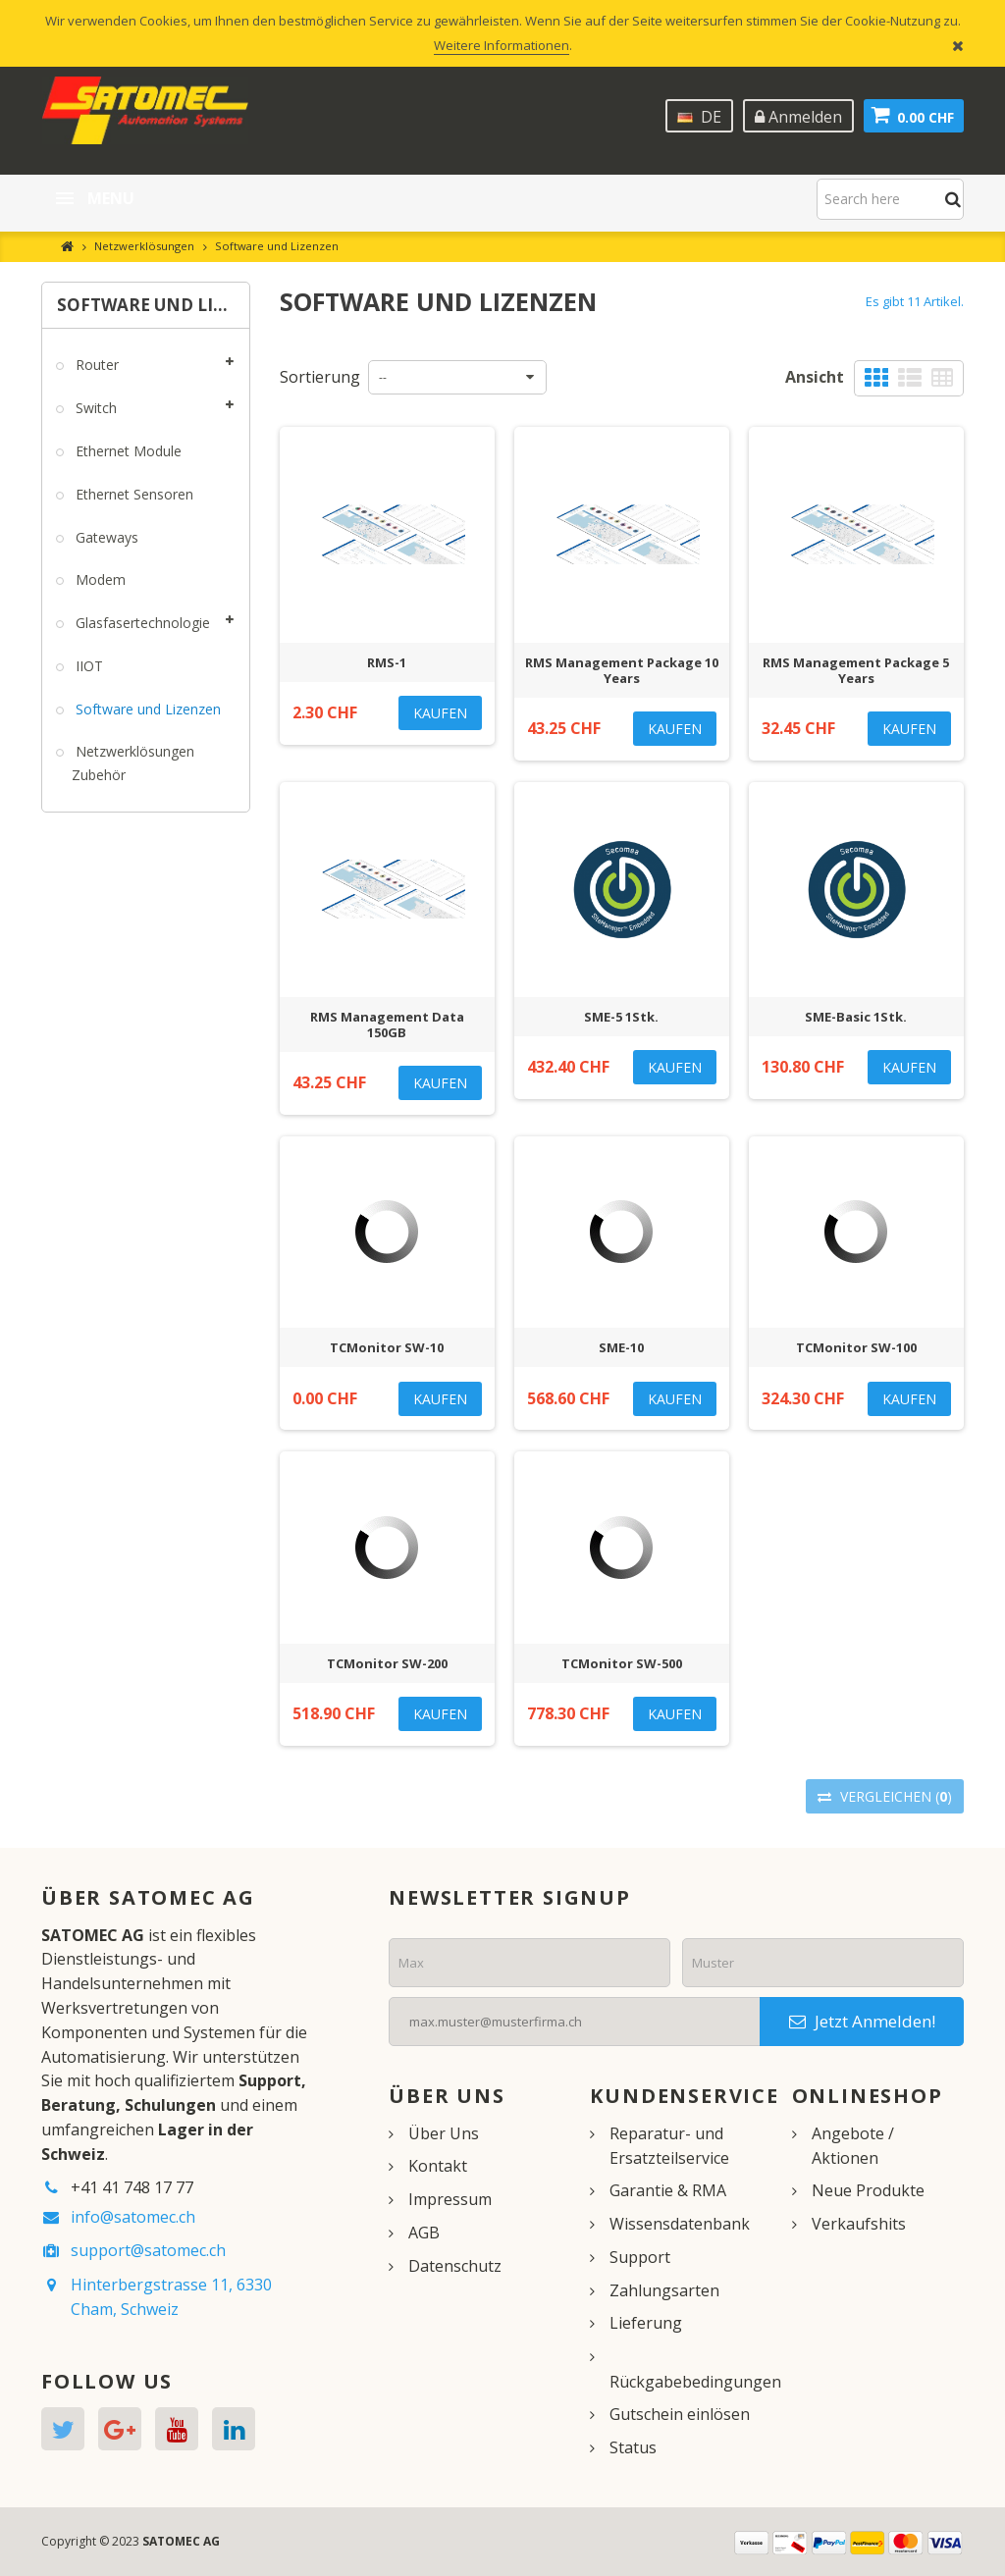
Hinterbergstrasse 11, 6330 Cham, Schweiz (171, 2297)
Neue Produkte (868, 2190)
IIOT (87, 666)
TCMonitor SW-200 (387, 1663)
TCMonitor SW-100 (856, 1347)
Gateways (105, 537)
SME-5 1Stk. (621, 1016)
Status (633, 2447)
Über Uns (443, 2133)
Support (639, 2257)
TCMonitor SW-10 (387, 1347)
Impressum (450, 2199)
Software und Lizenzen (146, 709)
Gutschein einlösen (679, 2414)
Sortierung (320, 377)
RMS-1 (386, 662)
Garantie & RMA (667, 2190)
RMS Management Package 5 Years (856, 670)
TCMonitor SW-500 (621, 1663)
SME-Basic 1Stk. (856, 1016)
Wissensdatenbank (679, 2223)
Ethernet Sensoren (132, 494)
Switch (94, 407)
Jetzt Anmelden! (862, 2021)
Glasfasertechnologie (141, 622)
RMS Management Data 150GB (387, 1024)
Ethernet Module (127, 451)
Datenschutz (455, 2266)
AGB (424, 2232)
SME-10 (621, 1347)
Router (95, 364)
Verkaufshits (859, 2223)
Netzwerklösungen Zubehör (133, 763)
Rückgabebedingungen (695, 2381)
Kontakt (437, 2166)
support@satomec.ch (148, 2250)
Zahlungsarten (664, 2290)
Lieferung (645, 2323)
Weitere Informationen (501, 45)
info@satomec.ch (133, 2217)
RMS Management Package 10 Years (621, 670)
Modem (99, 579)
